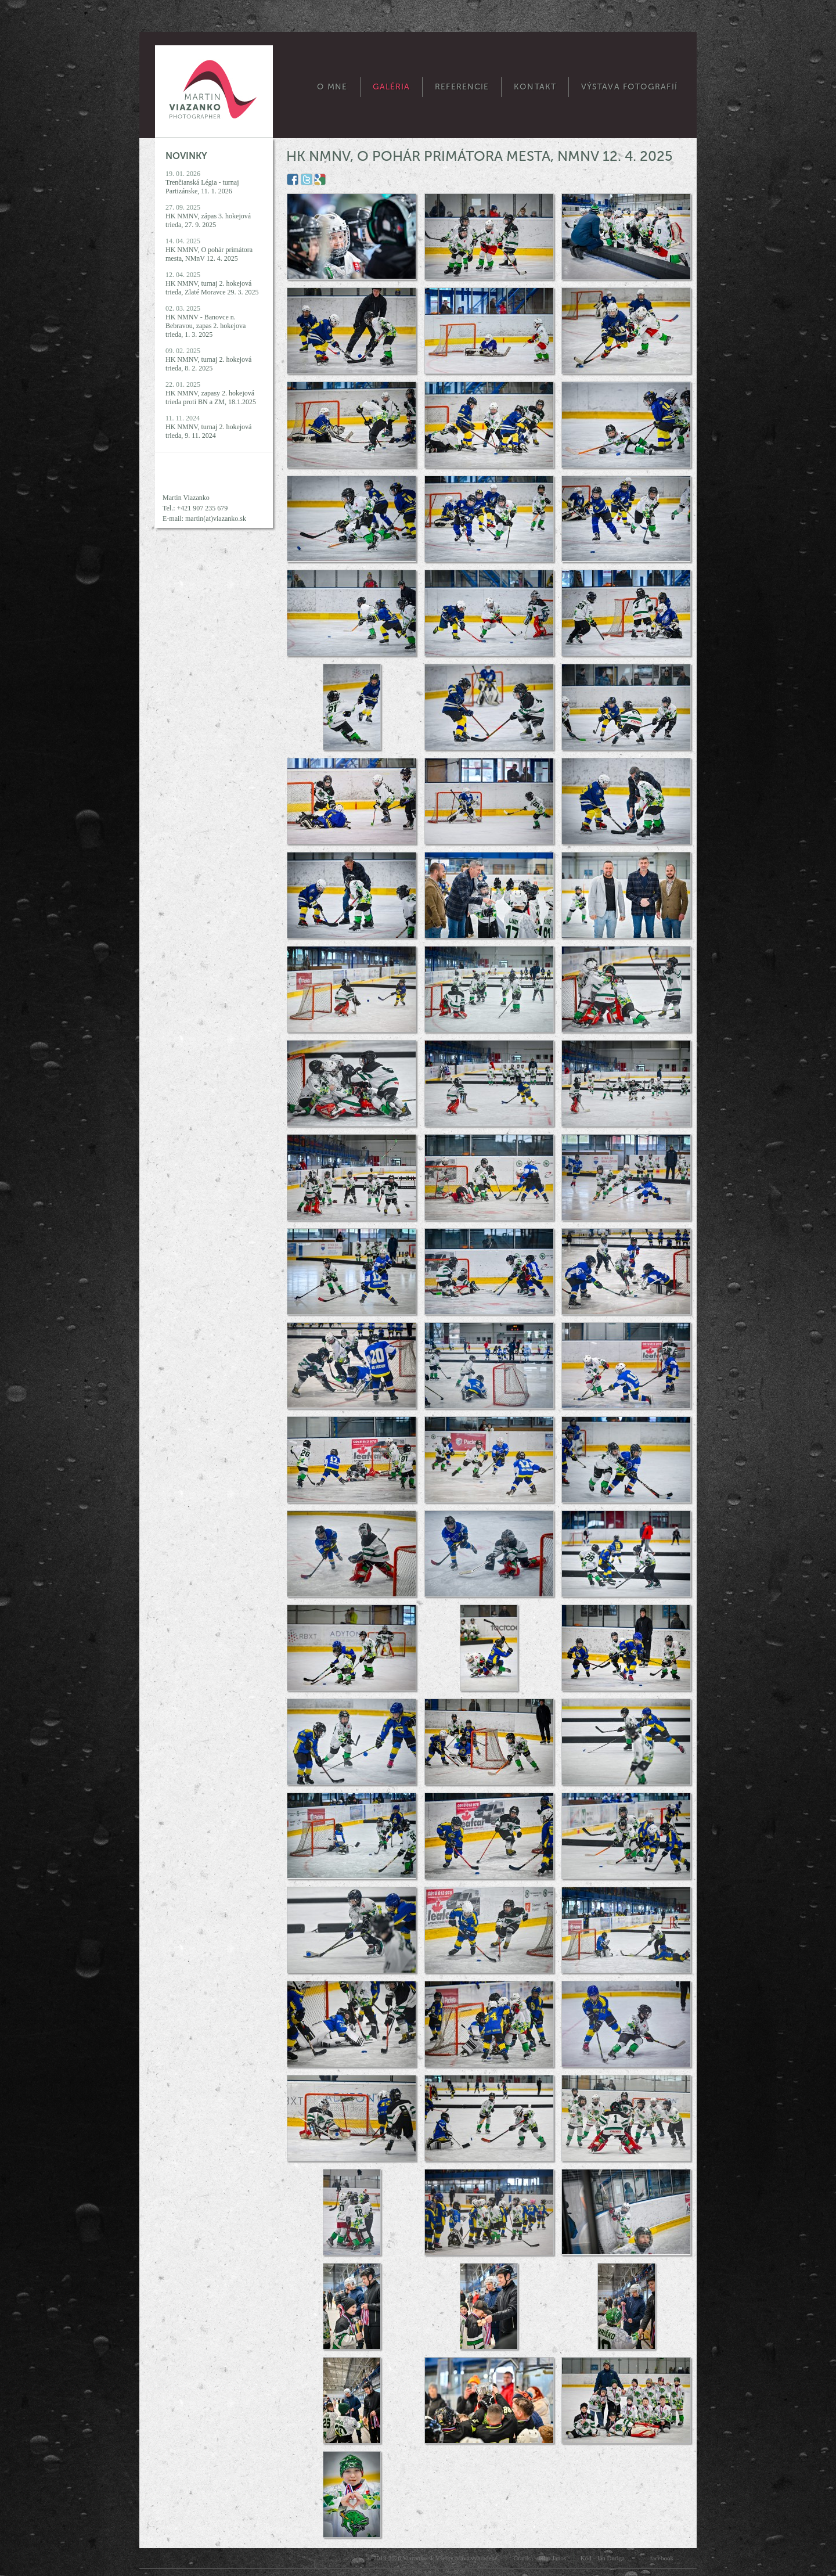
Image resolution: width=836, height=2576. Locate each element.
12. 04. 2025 (212, 283)
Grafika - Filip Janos (539, 2558)
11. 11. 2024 (208, 427)
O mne (332, 87)
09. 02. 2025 (208, 359)
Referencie (462, 87)
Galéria (391, 87)
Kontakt (535, 87)
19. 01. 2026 (202, 182)
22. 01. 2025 (210, 393)
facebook (661, 2558)
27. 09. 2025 (208, 216)
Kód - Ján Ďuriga (603, 2558)
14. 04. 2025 (209, 249)
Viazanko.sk (418, 2558)
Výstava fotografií (629, 87)
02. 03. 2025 (205, 321)
